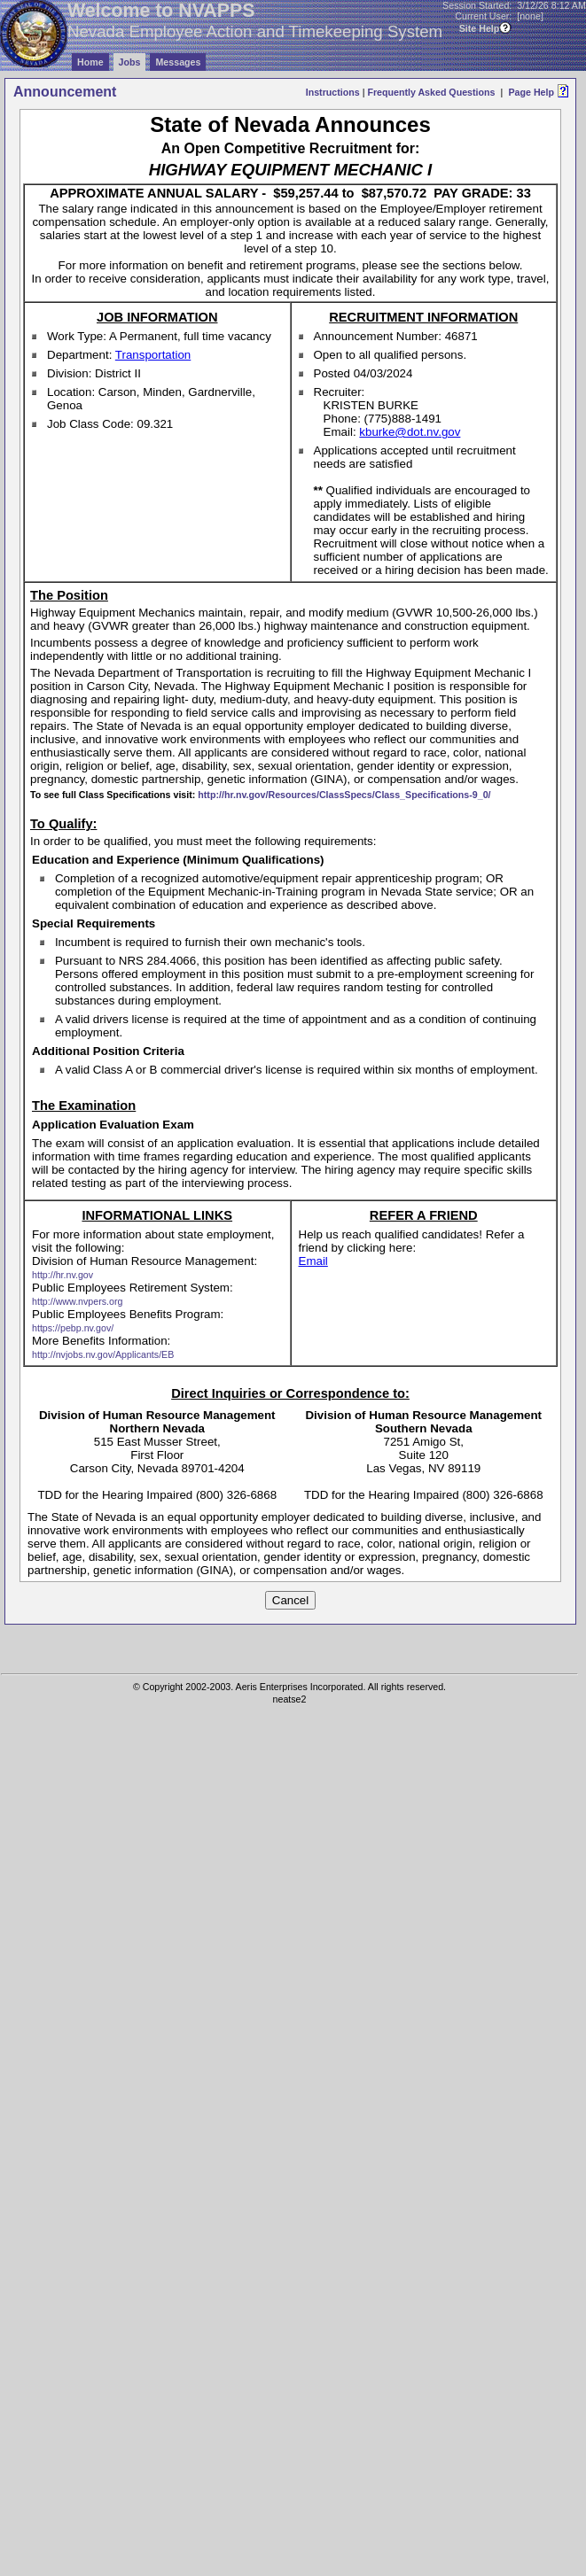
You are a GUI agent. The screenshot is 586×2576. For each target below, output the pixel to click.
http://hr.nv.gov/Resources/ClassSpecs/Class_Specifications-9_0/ (344, 794)
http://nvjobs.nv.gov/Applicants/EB (103, 1354)
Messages (177, 62)
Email (313, 1261)
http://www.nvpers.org (77, 1301)
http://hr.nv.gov (62, 1274)
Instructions (333, 92)
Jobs (130, 62)
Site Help (479, 28)
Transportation (153, 354)
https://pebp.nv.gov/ (72, 1328)
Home (90, 62)
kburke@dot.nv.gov (409, 431)
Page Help (531, 92)
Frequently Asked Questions (431, 92)
